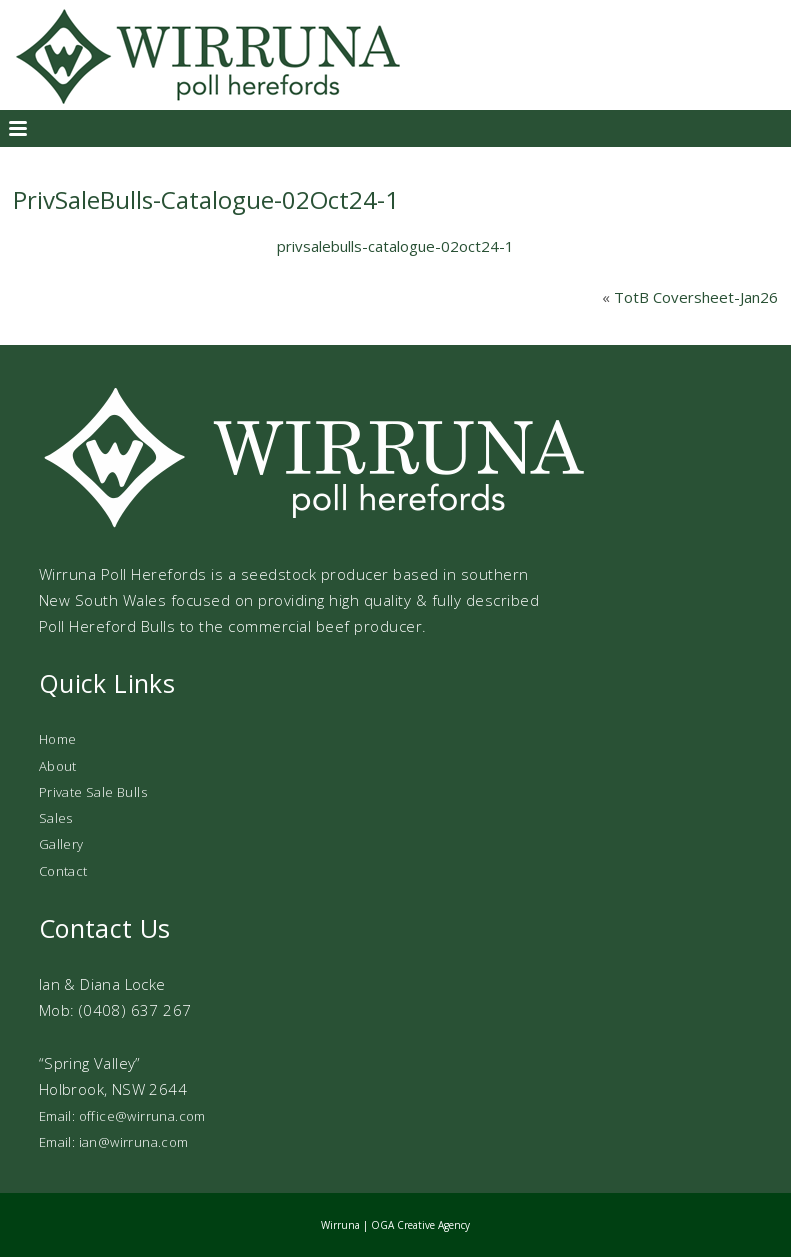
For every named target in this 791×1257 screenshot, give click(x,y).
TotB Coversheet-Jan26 (696, 297)
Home (58, 739)
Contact (63, 871)
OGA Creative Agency (420, 1225)
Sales (56, 818)
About (58, 766)
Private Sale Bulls (93, 792)
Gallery (61, 844)
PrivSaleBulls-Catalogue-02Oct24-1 (206, 199)
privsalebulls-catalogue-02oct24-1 (395, 246)
